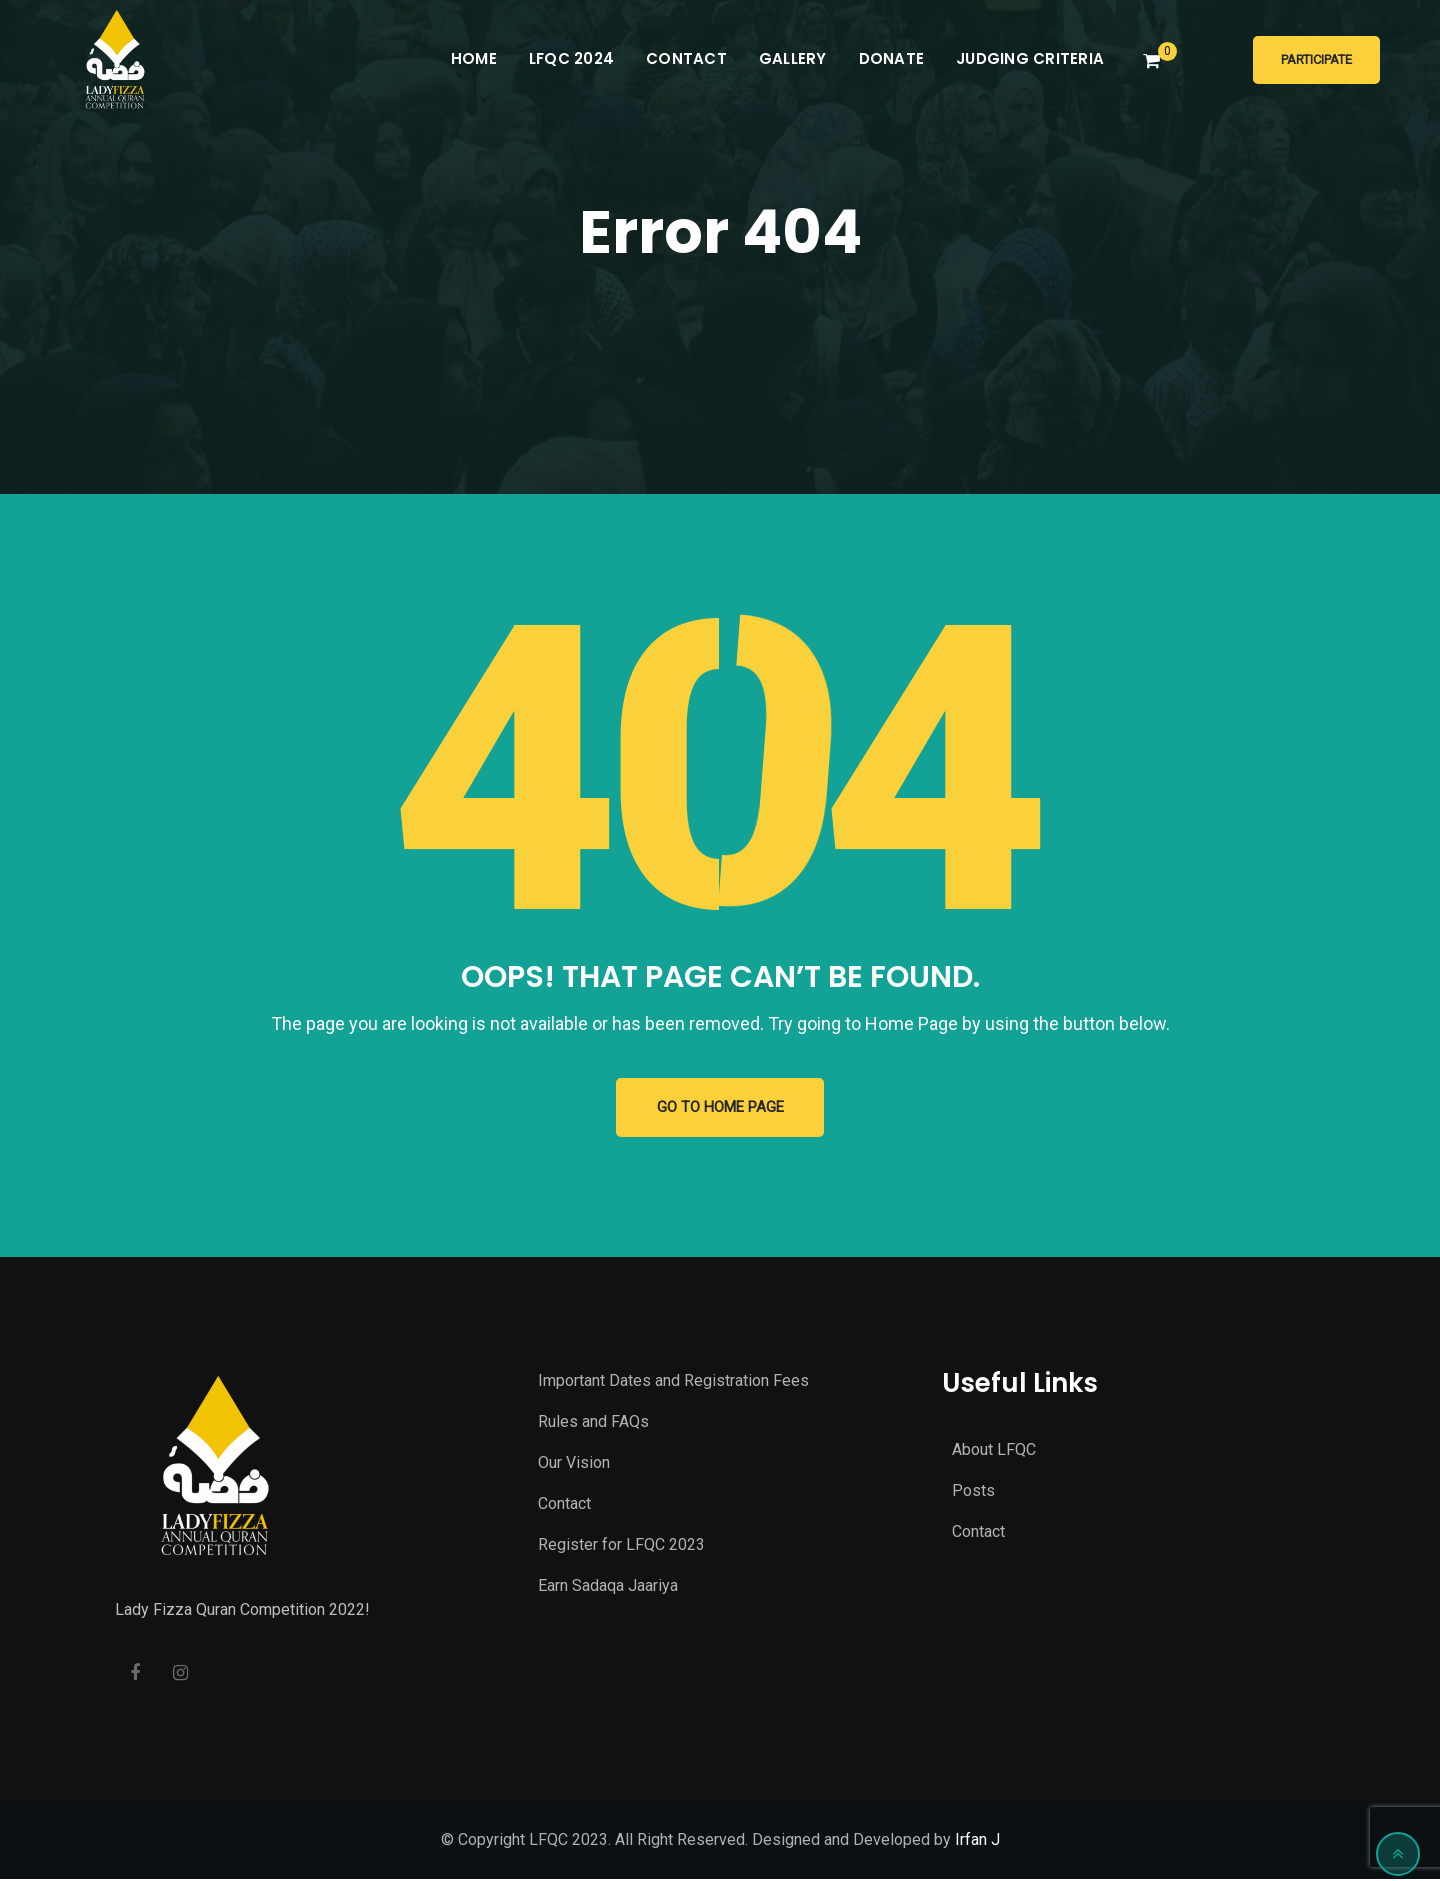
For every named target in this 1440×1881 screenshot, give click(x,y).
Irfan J (977, 1841)
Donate (892, 58)
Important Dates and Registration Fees (673, 1381)
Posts (973, 1491)
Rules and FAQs (593, 1422)
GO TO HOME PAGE (720, 1108)
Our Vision (574, 1463)
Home (474, 58)
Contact (686, 58)
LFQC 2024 (571, 58)
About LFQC (994, 1450)
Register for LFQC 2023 (621, 1545)
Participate (1316, 59)
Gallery (793, 58)
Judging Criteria (1030, 58)
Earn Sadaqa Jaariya (608, 1586)
